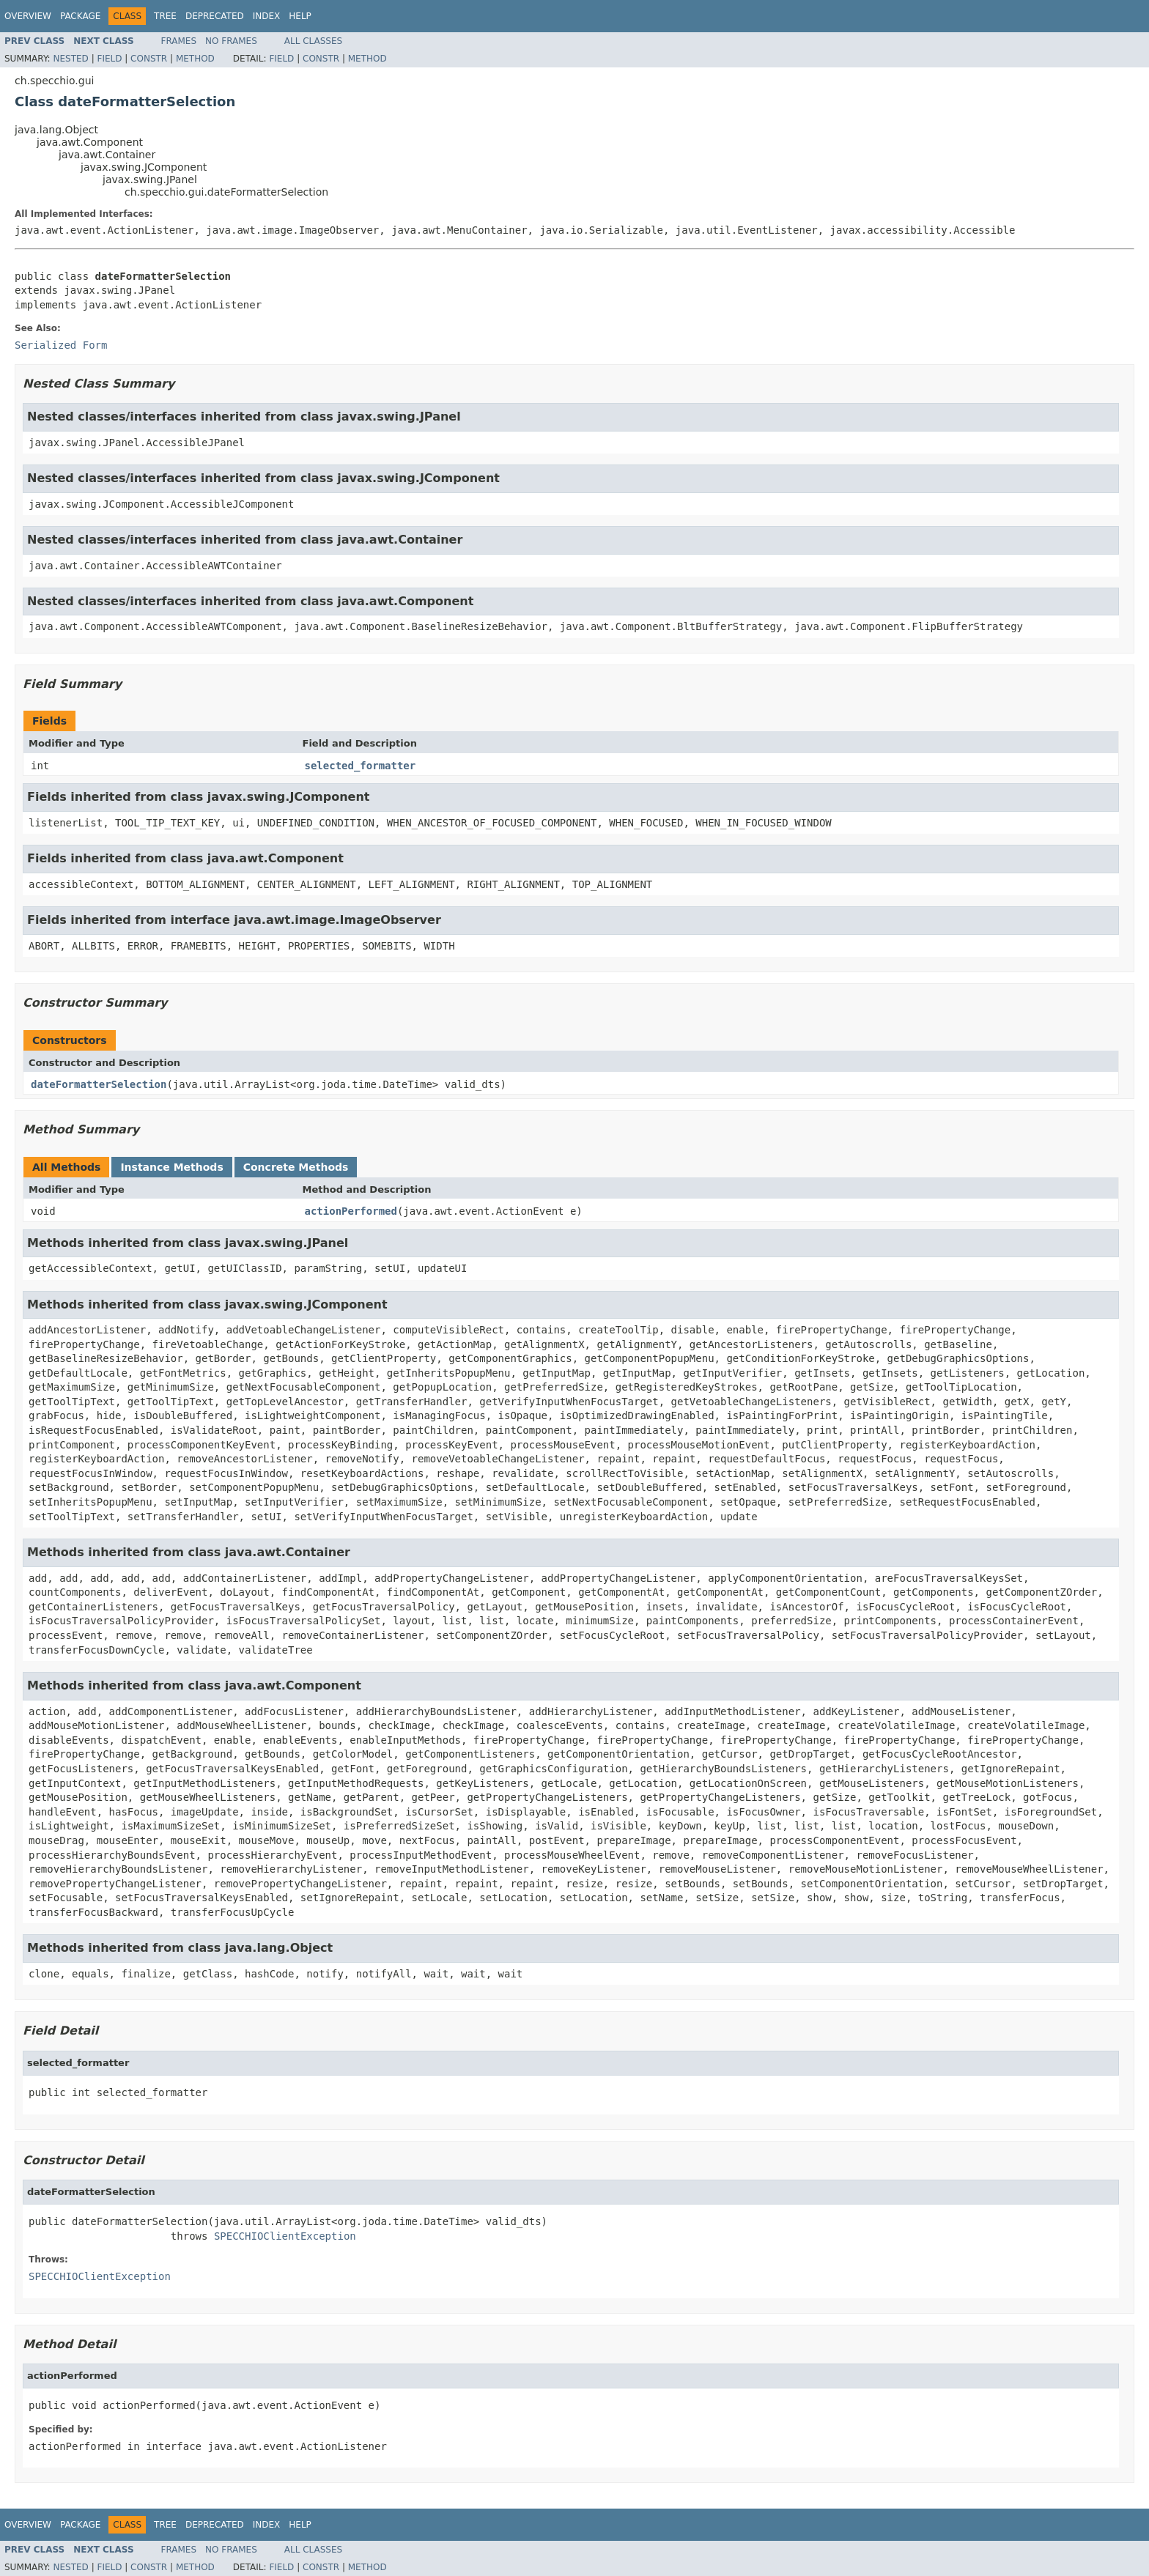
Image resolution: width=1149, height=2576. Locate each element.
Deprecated (214, 16)
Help (300, 16)
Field (109, 58)
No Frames (231, 41)
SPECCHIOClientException (285, 2236)
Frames (179, 41)
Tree (165, 16)
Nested (70, 58)
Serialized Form (61, 345)
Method (195, 58)
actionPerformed (351, 1211)
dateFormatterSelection (98, 1084)
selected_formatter (360, 765)
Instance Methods (171, 1167)
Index (267, 16)
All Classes (313, 41)
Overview (27, 16)
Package (80, 16)
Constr (148, 58)
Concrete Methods (296, 1167)
